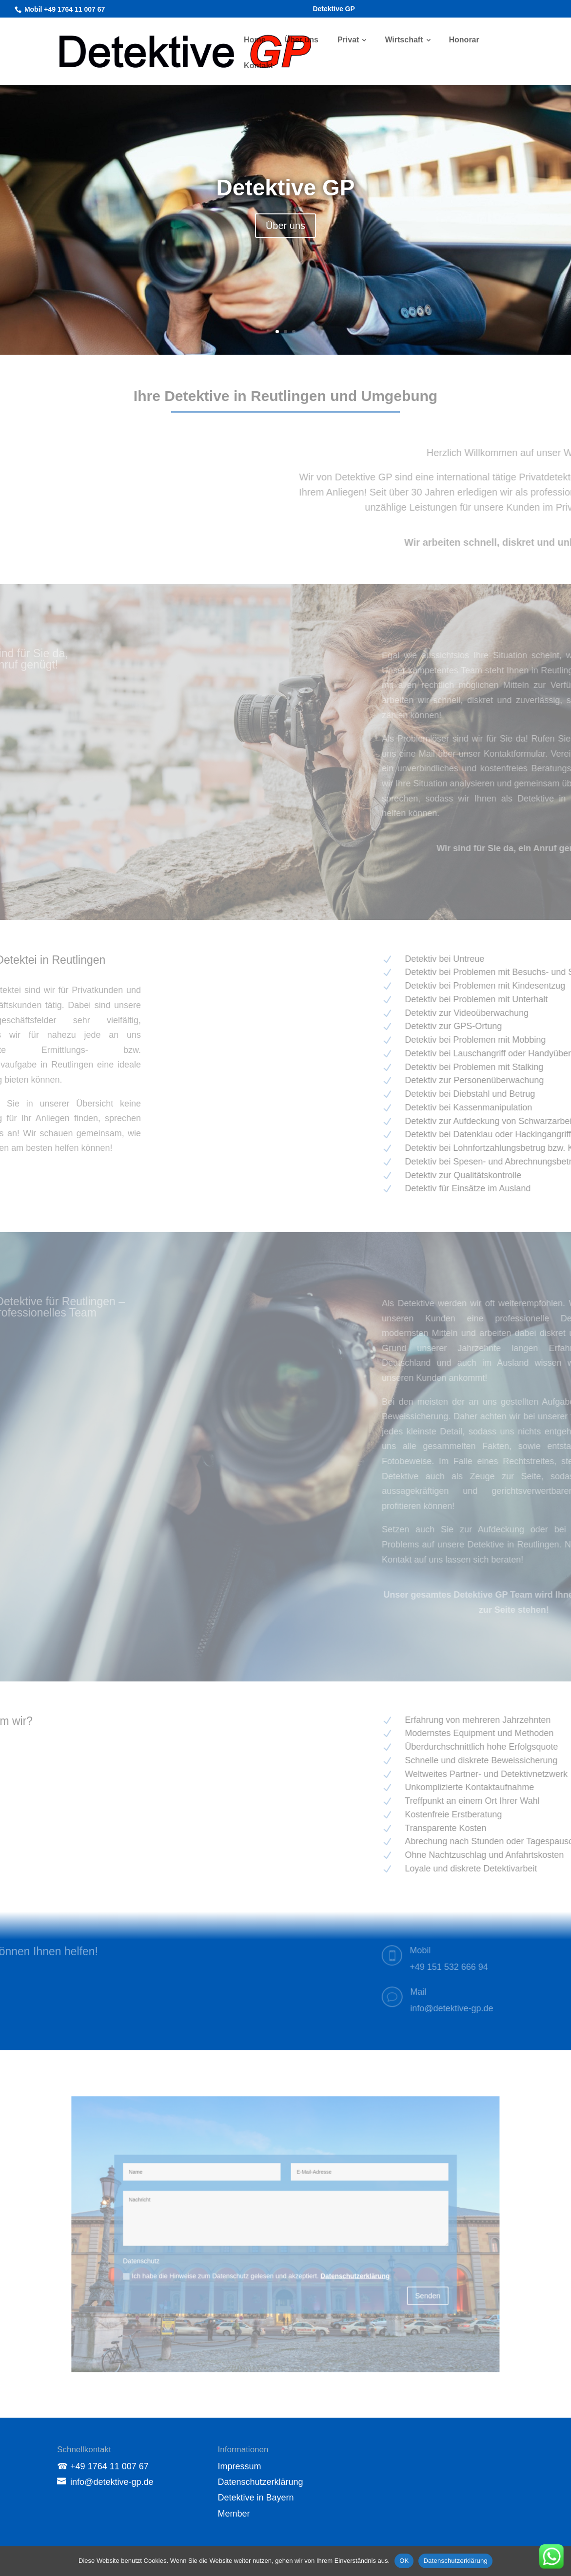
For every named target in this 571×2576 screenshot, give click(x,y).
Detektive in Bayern (256, 2497)
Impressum (239, 2466)
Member (234, 2514)
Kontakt (258, 65)
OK (404, 2560)
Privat (348, 40)
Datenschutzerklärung (260, 2482)
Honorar (464, 40)
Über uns (301, 40)
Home (254, 40)
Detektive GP (333, 9)
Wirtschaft (404, 40)
